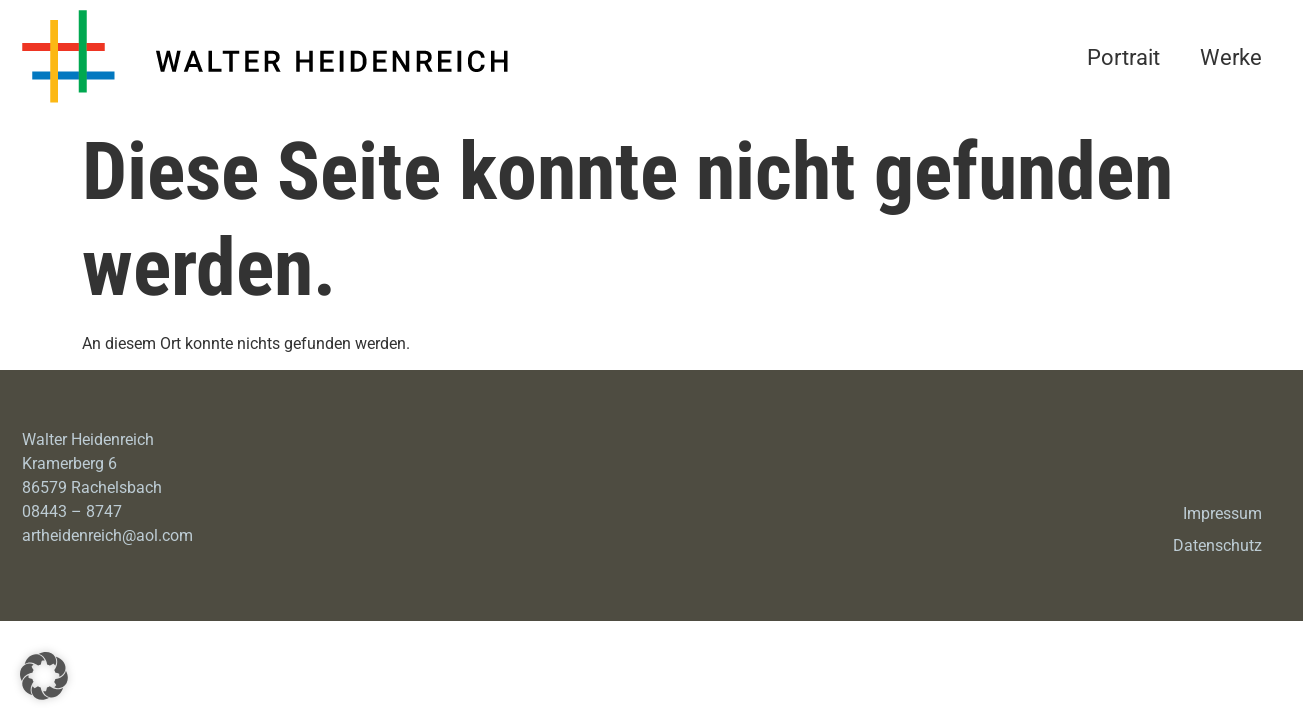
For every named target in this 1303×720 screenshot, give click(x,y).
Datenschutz (1217, 545)
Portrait (1123, 57)
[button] (44, 676)
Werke (1231, 57)
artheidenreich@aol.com (107, 535)
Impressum (1222, 513)
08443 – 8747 (72, 511)
